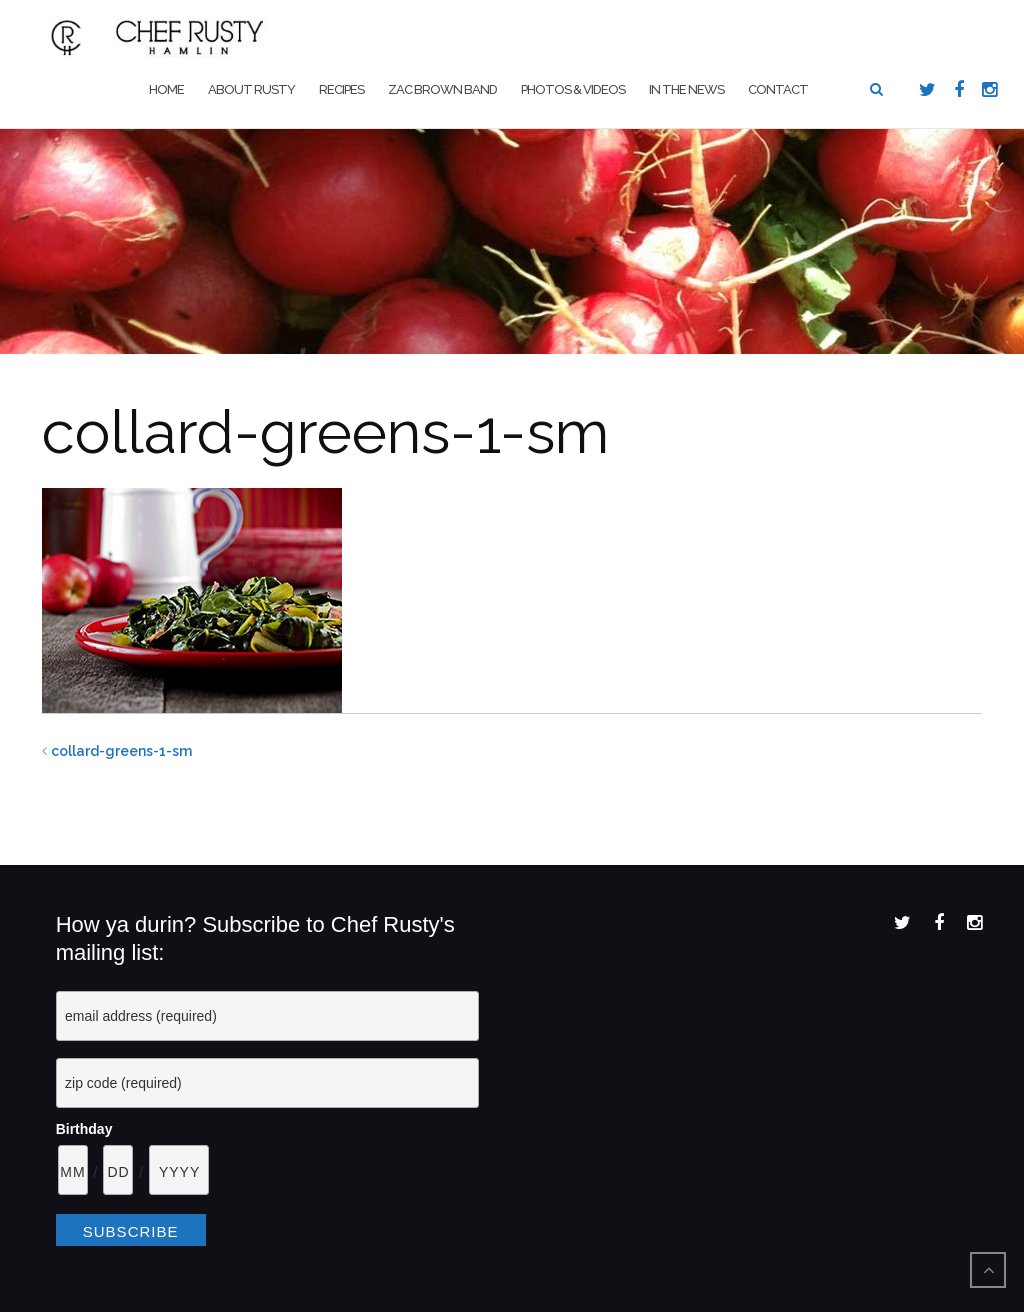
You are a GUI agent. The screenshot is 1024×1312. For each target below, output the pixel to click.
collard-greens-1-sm (121, 751)
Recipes (341, 89)
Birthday (84, 1129)
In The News (686, 89)
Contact (778, 89)
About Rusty (251, 89)
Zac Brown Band (442, 89)
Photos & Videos (573, 89)
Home (166, 89)
